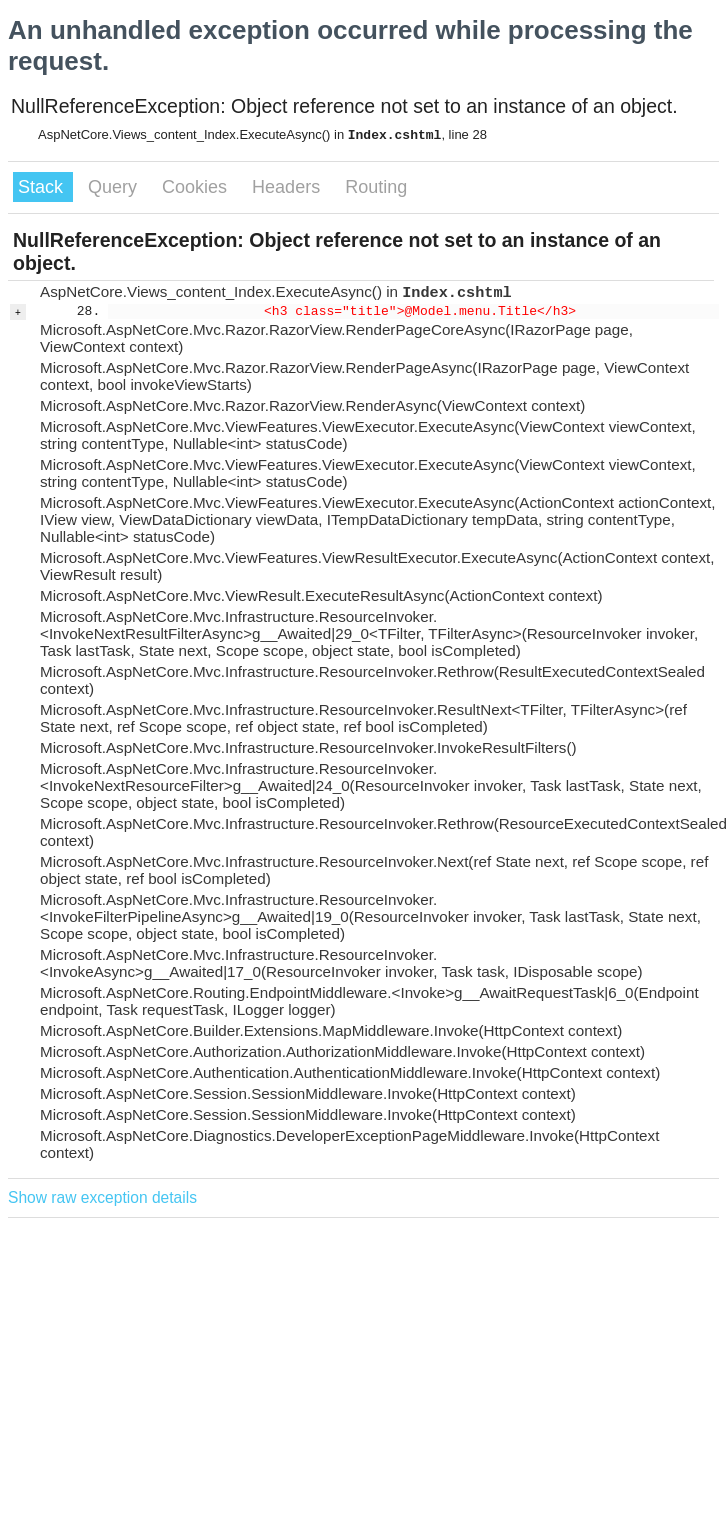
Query (115, 187)
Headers (288, 187)
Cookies (197, 187)
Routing (376, 187)
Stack (43, 187)
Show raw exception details (102, 1197)
